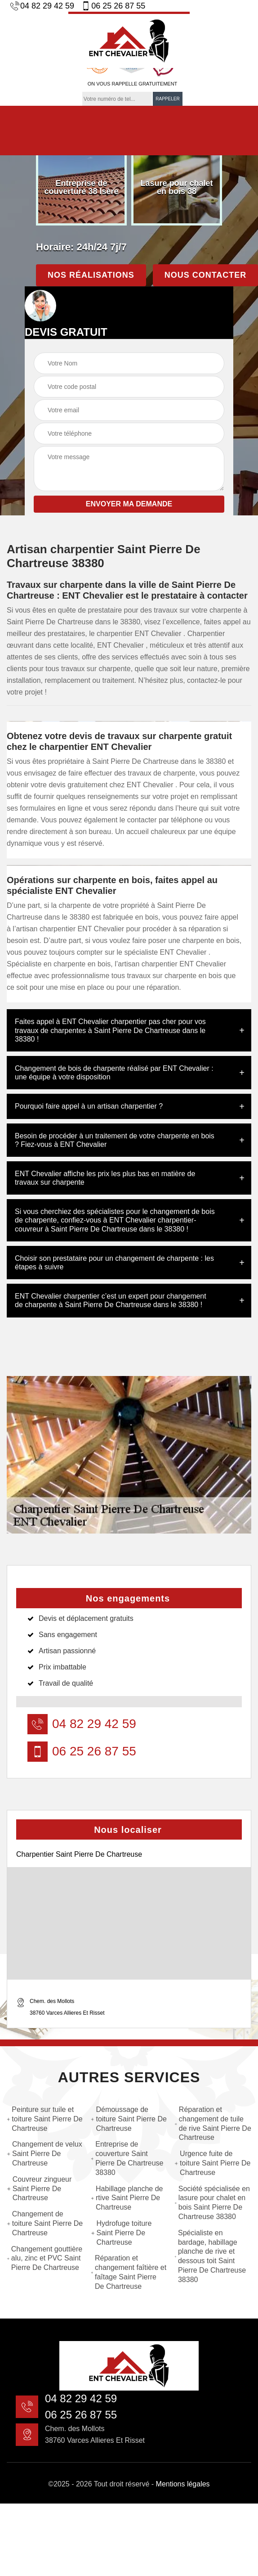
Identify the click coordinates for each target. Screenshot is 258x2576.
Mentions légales (183, 2484)
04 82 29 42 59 (42, 5)
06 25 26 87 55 (113, 5)
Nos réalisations (91, 275)
